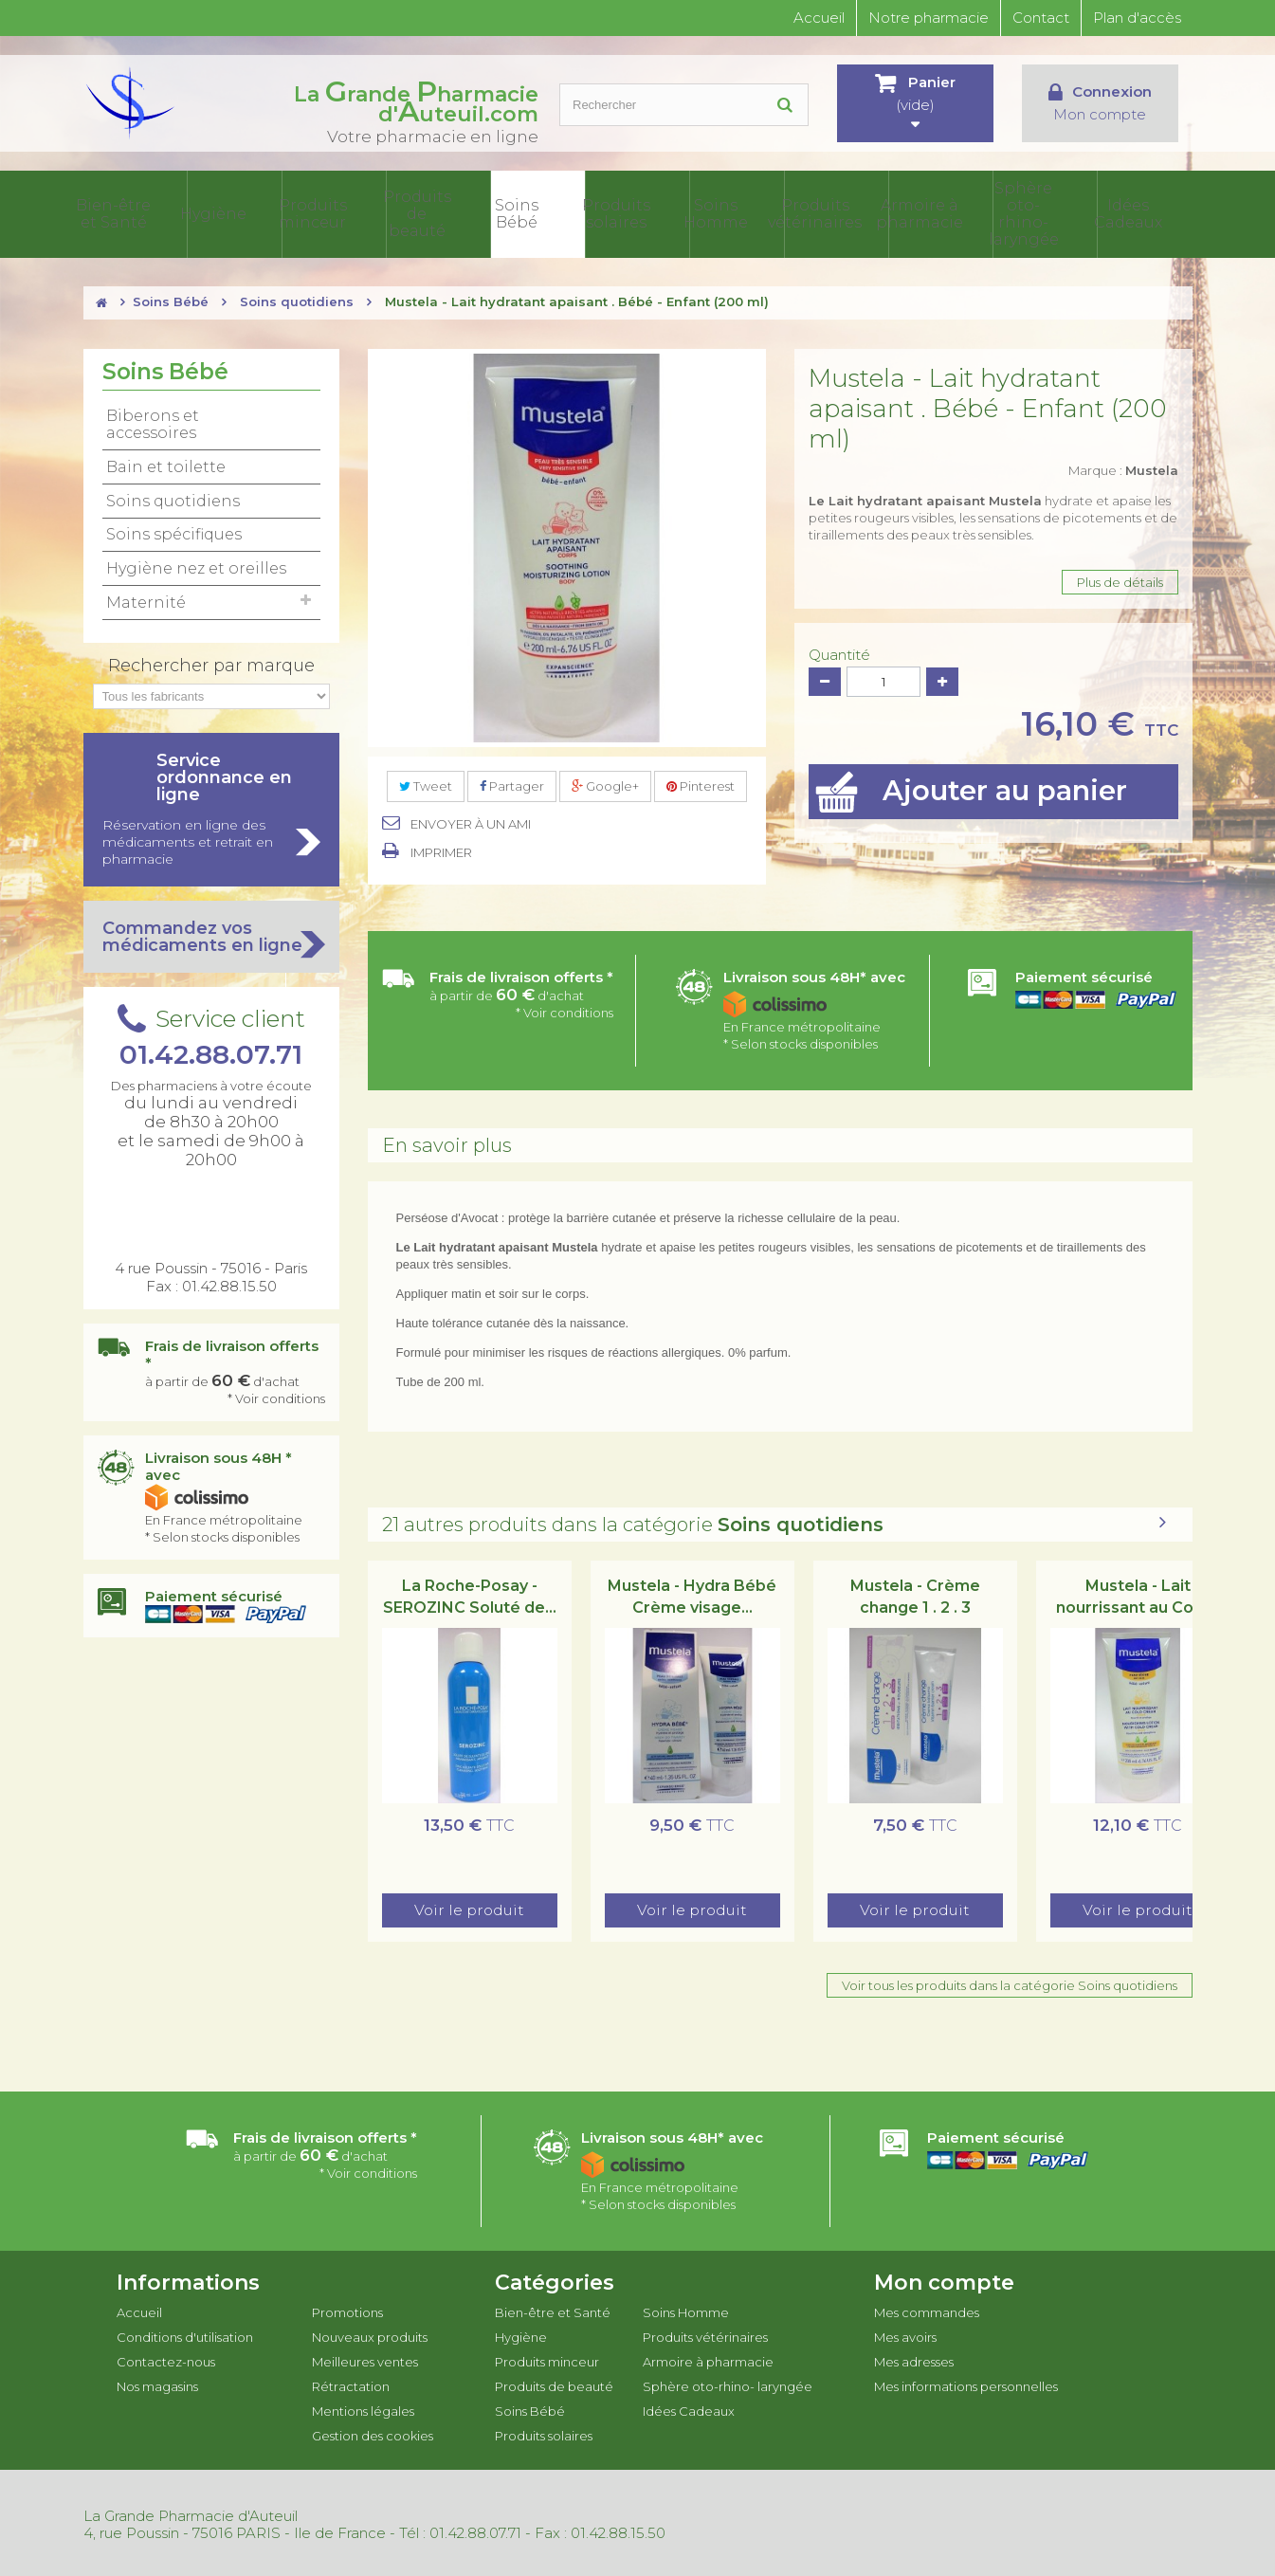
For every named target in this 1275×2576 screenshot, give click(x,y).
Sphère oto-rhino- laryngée (1053, 212)
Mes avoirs (905, 2333)
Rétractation (351, 2382)
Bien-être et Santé (221, 212)
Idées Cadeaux (1146, 212)
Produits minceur (405, 212)
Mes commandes (926, 2308)
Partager (512, 782)
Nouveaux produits (370, 2333)
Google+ (605, 782)
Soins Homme (775, 212)
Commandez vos (211, 933)
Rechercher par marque (211, 661)
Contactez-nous (166, 2358)
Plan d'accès (1137, 18)
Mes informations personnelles (966, 2382)
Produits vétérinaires (868, 212)
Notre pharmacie (928, 18)
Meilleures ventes (365, 2358)
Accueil (819, 18)
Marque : (1123, 466)
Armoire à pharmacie (960, 212)
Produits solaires (683, 212)
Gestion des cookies (372, 2431)
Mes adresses (914, 2358)
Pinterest (700, 782)
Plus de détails (1120, 578)
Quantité (839, 651)
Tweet (425, 782)
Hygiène (313, 212)
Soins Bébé (591, 212)
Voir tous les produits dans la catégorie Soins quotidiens (1009, 1981)
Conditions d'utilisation (185, 2333)
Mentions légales (363, 2407)
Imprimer (441, 848)
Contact (1040, 18)
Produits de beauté (499, 212)
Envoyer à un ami (470, 820)
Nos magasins (157, 2382)
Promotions (347, 2308)
